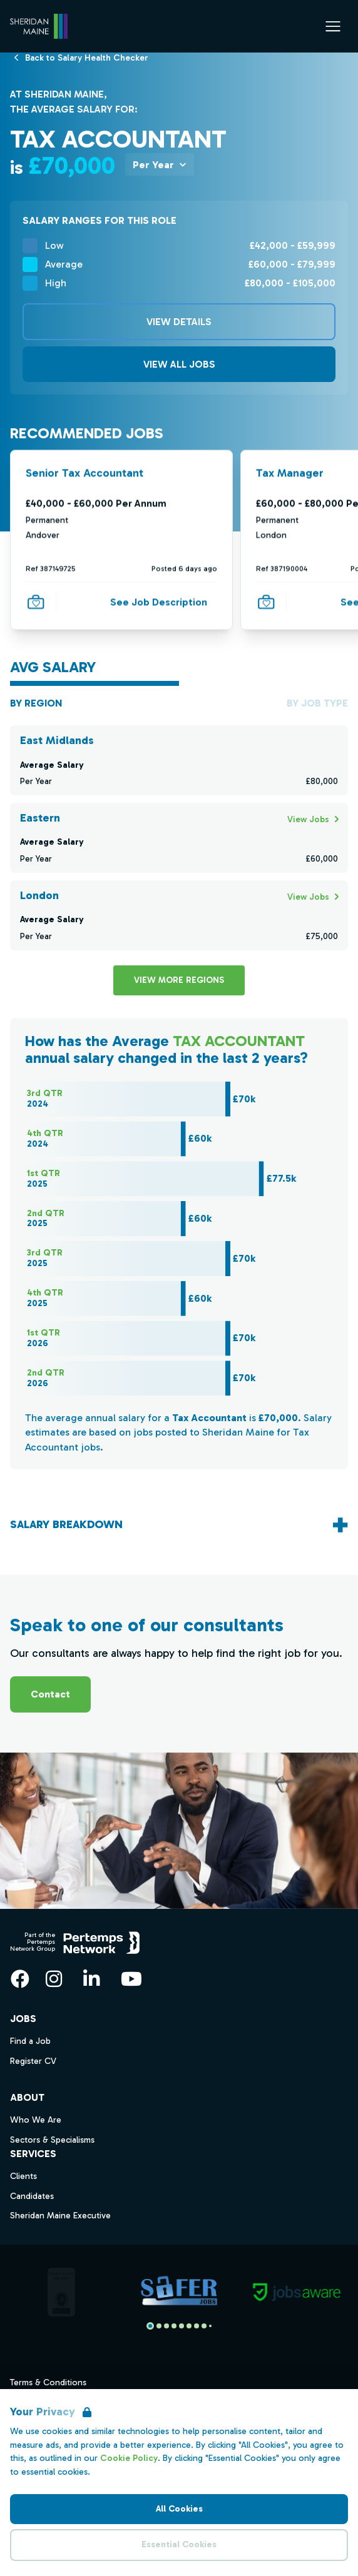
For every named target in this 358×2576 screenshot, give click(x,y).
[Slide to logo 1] (158, 2325)
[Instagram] (54, 1979)
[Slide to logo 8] (210, 2326)
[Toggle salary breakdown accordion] (179, 1524)
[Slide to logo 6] (196, 2325)
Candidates (32, 2196)
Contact (50, 1694)
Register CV (33, 2061)
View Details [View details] (179, 322)
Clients (23, 2176)
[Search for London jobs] (308, 896)
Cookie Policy (129, 2458)
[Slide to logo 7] (204, 2325)
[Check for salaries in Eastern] (179, 838)
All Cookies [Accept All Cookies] (179, 2508)
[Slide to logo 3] (173, 2325)
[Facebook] (20, 1979)
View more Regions (179, 980)
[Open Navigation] (333, 26)
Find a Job (30, 2041)
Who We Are (35, 2120)
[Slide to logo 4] (181, 2325)
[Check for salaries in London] (179, 915)
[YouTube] (131, 1979)
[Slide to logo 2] (166, 2325)
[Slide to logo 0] (150, 2326)
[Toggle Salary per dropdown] (159, 164)
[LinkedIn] (91, 1979)
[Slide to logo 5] (189, 2325)
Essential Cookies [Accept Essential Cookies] (179, 2544)
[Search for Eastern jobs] (308, 819)
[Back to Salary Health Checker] (86, 57)
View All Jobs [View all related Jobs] (179, 364)
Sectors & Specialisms (52, 2140)
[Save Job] (36, 602)
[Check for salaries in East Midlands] (179, 760)
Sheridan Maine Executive (60, 2215)
